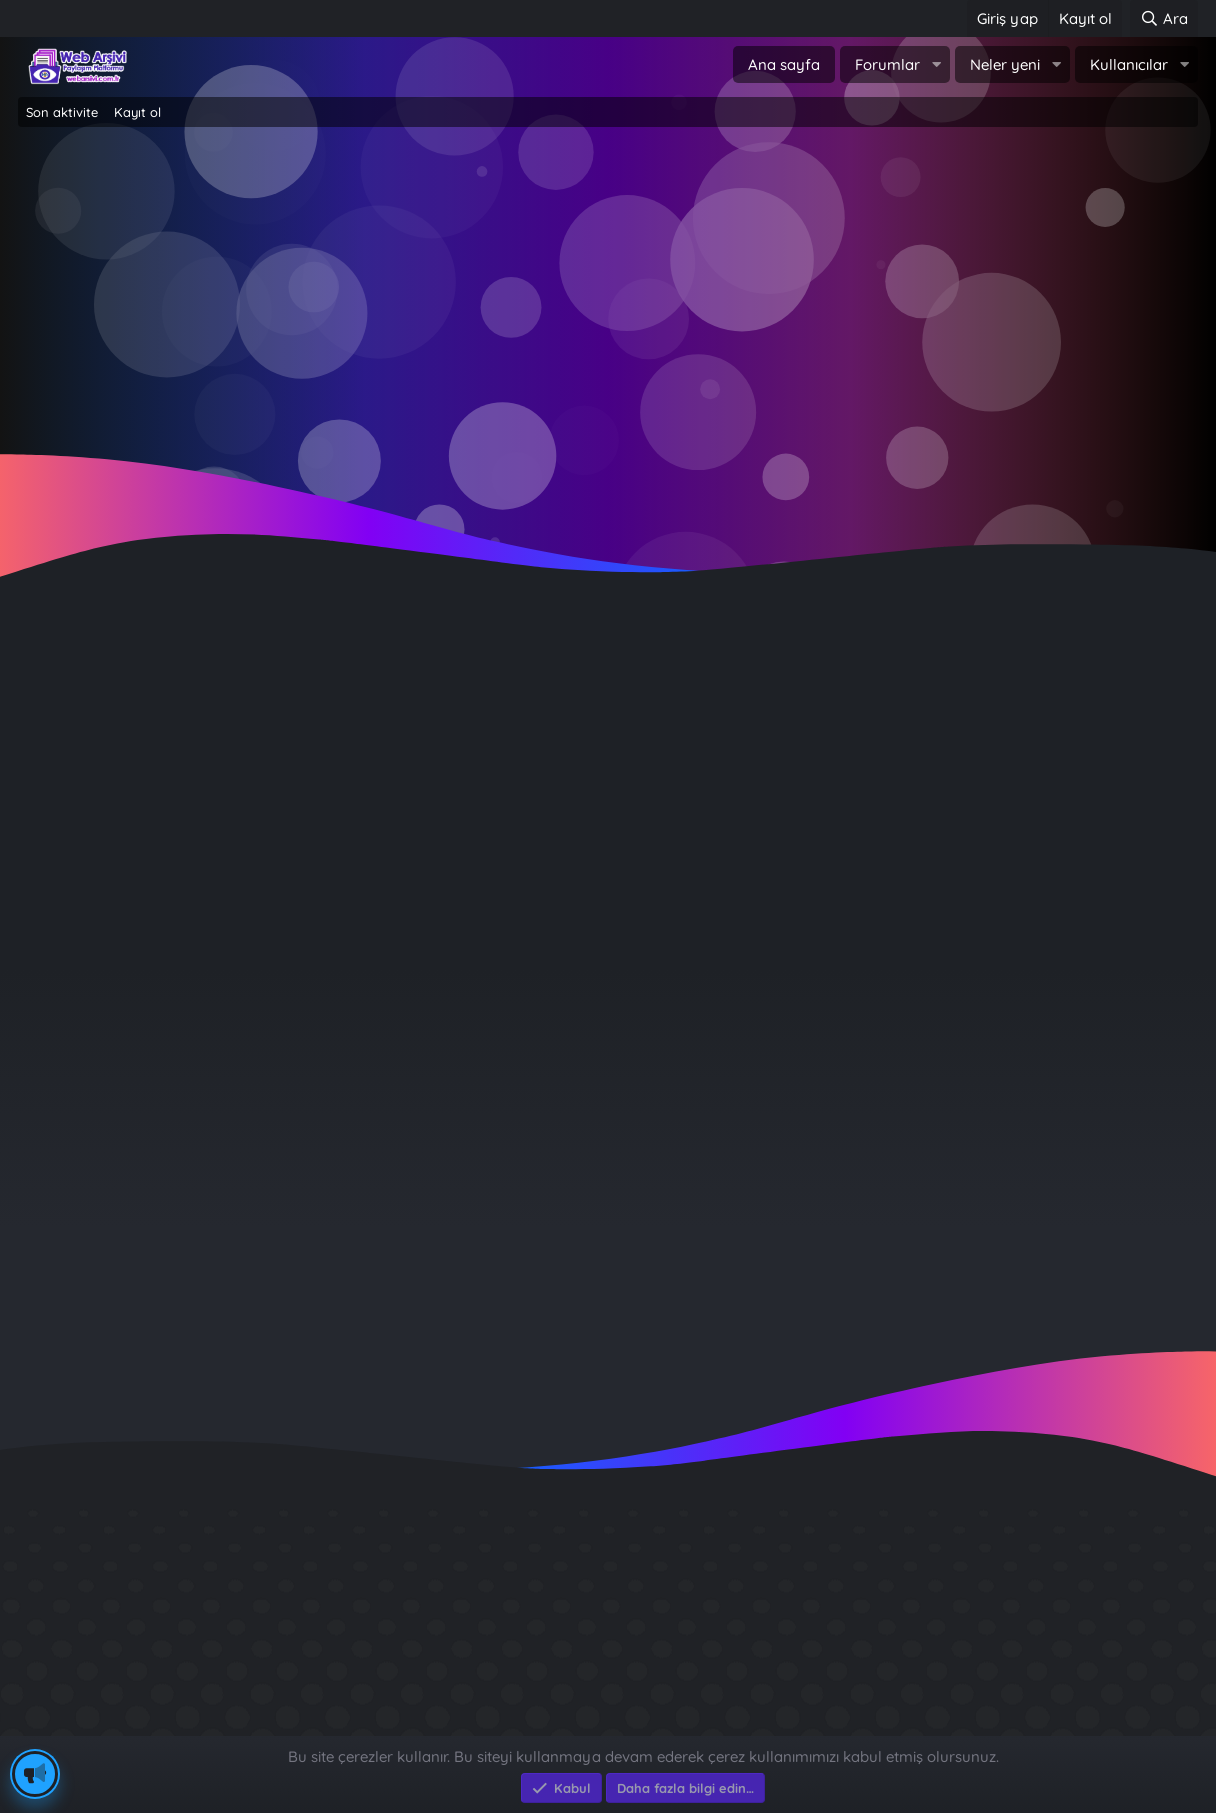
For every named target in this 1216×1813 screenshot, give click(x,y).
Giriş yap (522, 300)
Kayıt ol (137, 112)
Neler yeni (1005, 64)
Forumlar (887, 64)
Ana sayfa (784, 64)
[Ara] (1164, 18)
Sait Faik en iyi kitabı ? (932, 1646)
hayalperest (122, 769)
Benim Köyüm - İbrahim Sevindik (975, 1682)
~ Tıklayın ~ (608, 460)
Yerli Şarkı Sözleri (777, 769)
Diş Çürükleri (894, 1610)
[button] (936, 64)
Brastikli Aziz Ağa (912, 1718)
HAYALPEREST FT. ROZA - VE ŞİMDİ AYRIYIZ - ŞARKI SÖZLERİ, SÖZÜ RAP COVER (401, 705)
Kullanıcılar (1129, 64)
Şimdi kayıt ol (693, 300)
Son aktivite (62, 112)
